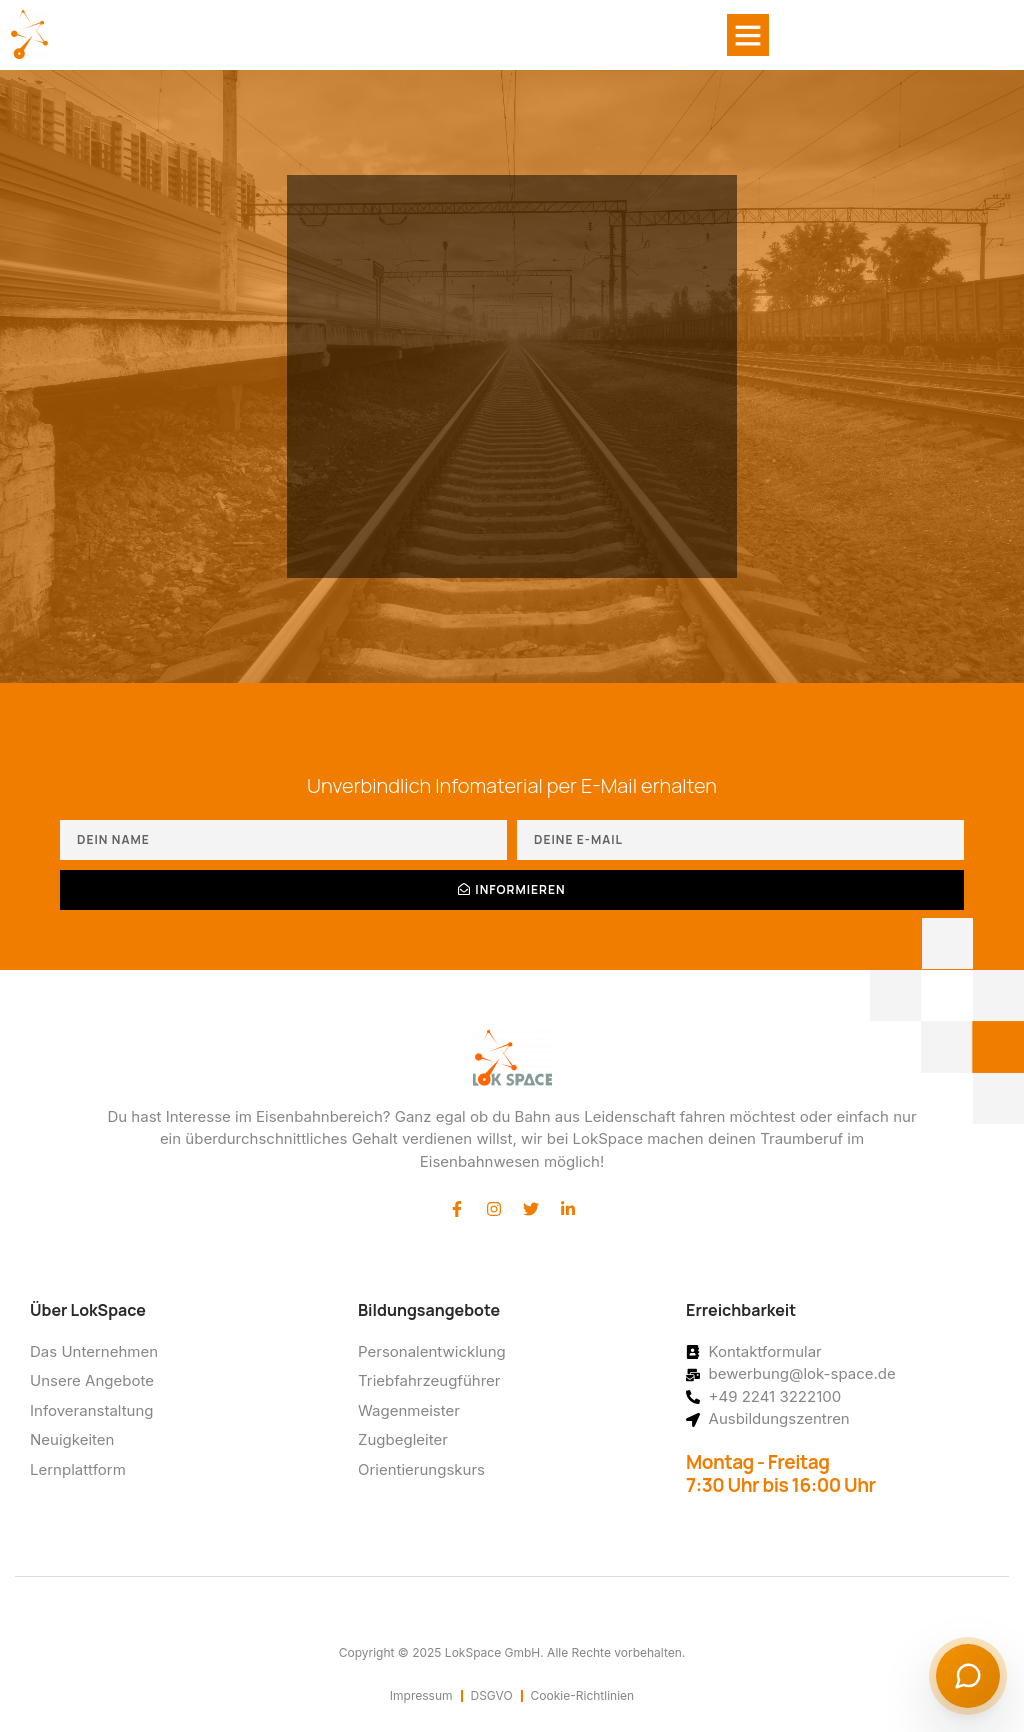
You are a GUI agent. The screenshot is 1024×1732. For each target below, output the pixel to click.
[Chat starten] (968, 1676)
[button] (748, 35)
